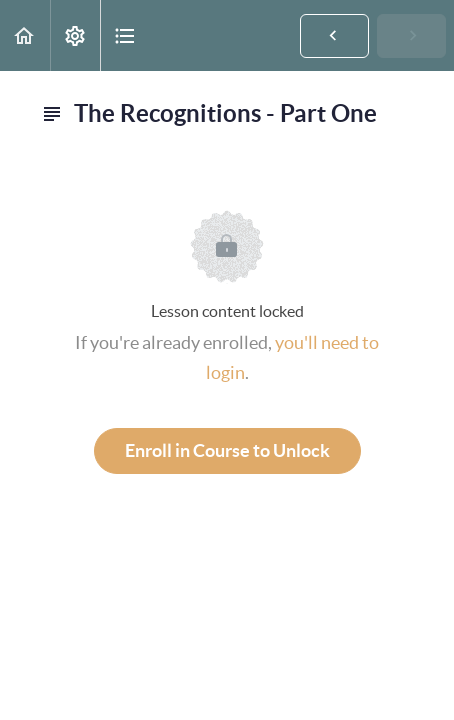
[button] (25, 35)
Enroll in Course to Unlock (227, 450)
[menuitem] (75, 35)
